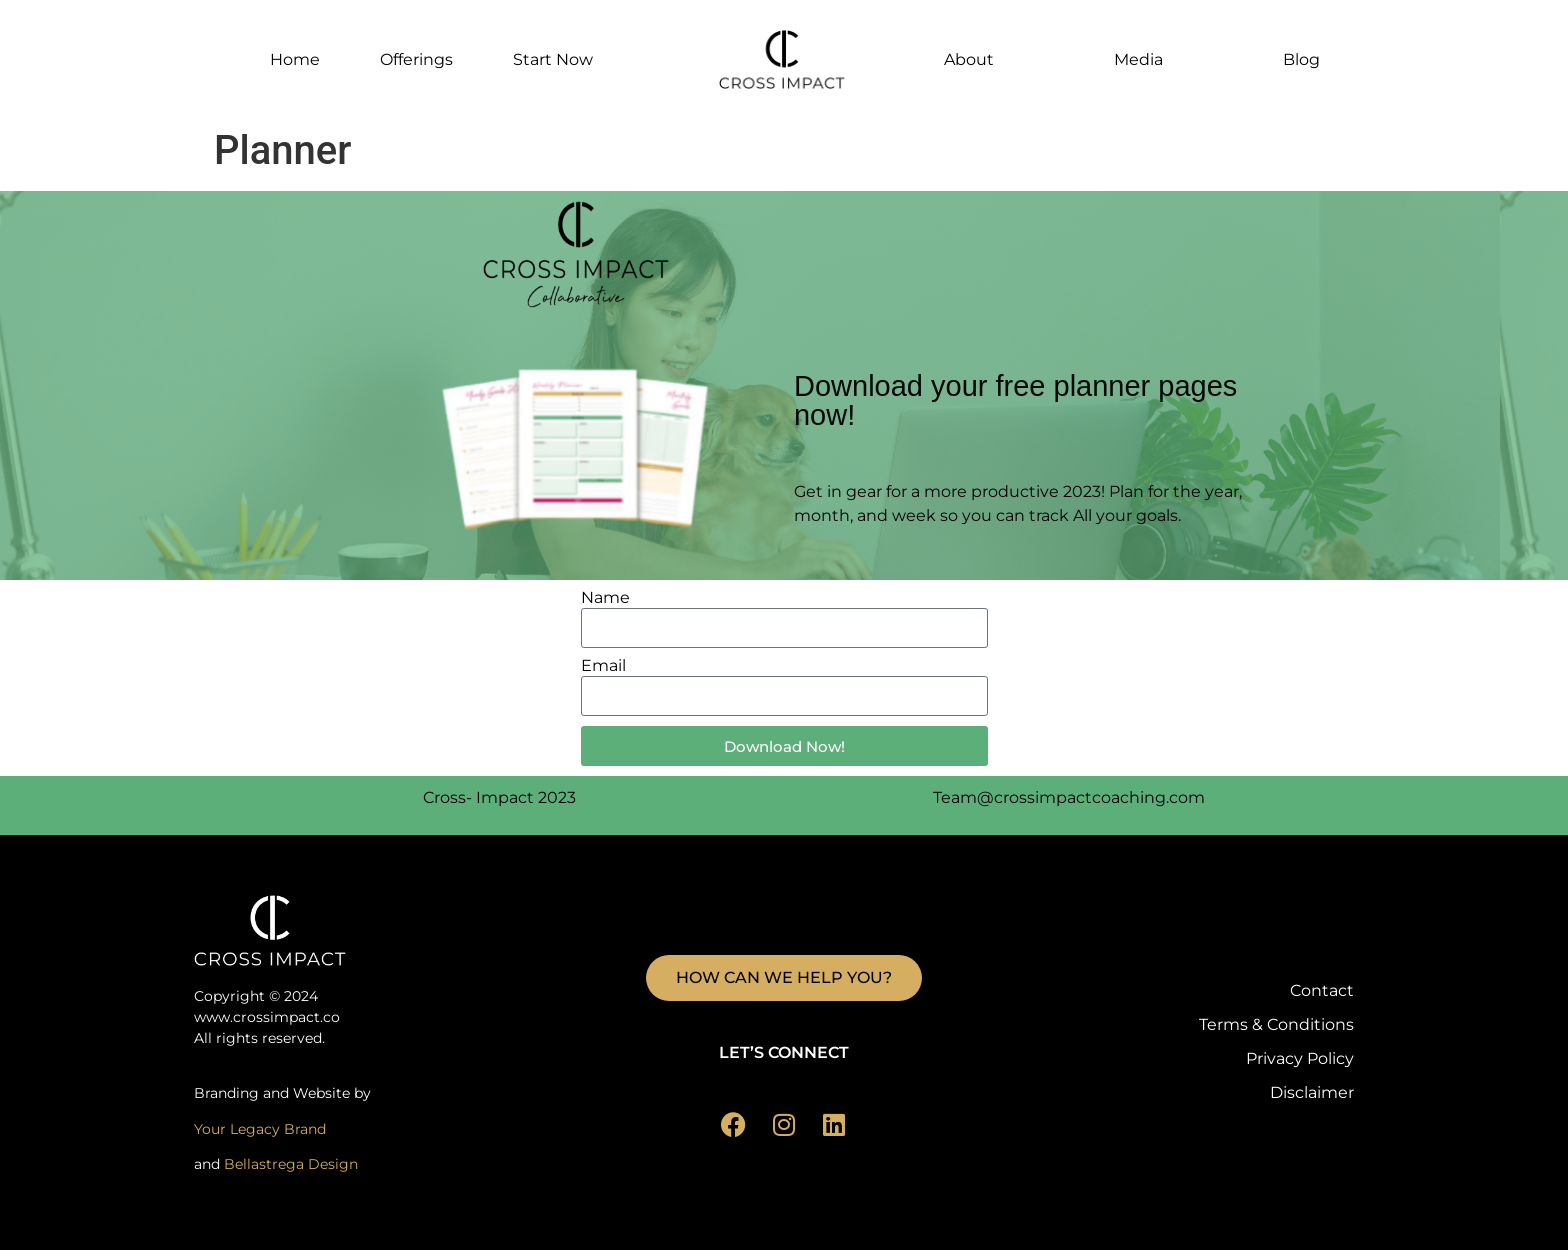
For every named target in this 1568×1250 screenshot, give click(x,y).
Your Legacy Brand (260, 1129)
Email (603, 666)
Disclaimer (1312, 1092)
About (969, 59)
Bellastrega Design (291, 1164)
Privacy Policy (1300, 1058)
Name (605, 598)
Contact (1322, 990)
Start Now (553, 59)
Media (1138, 59)
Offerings (416, 59)
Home (295, 59)
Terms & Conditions (1276, 1024)
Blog (1301, 59)
